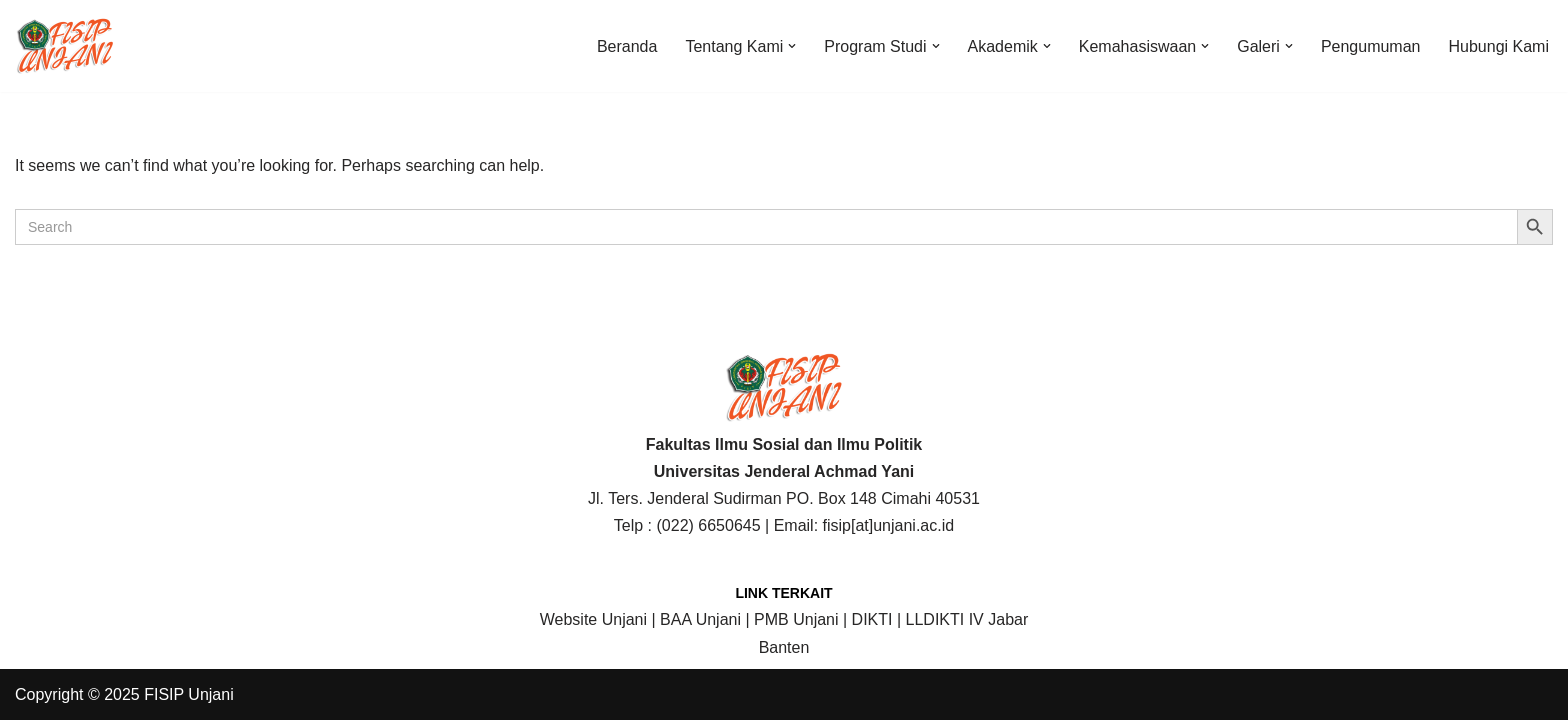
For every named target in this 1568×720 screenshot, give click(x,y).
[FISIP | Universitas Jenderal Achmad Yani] (65, 46)
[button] (792, 46)
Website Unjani (593, 619)
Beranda (627, 46)
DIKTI (872, 619)
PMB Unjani (796, 619)
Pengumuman (1371, 46)
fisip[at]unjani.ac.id (889, 525)
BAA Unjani (700, 619)
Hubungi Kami (1499, 46)
